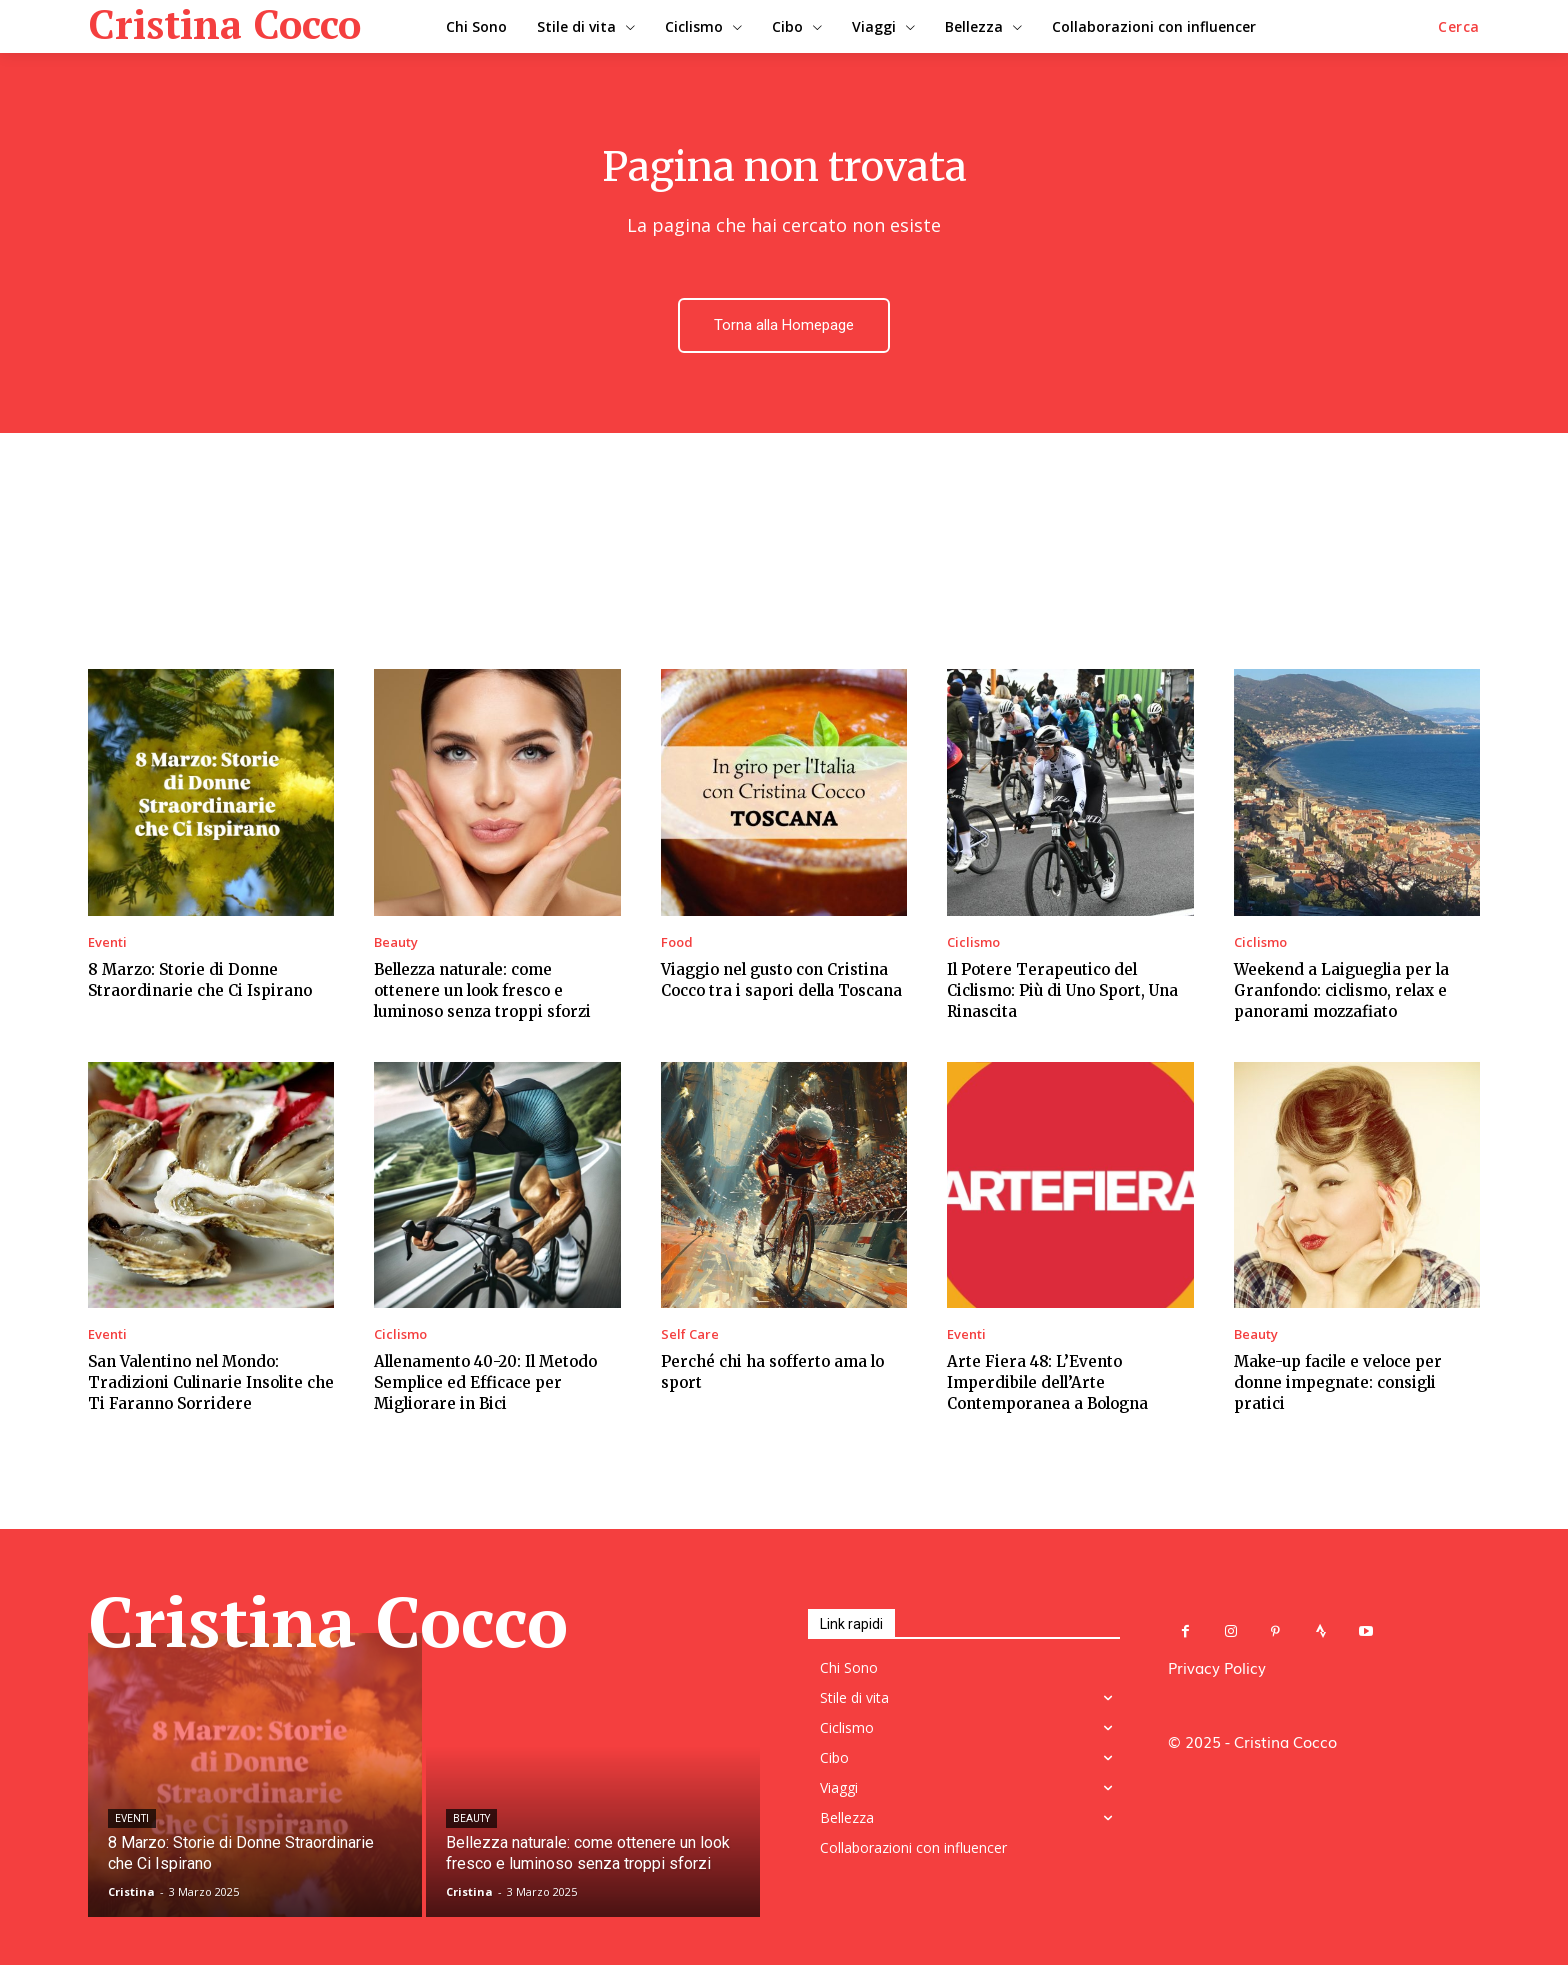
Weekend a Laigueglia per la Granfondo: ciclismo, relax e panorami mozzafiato (1341, 990)
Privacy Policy (1217, 1667)
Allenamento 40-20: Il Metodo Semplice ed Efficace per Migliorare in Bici (485, 1382)
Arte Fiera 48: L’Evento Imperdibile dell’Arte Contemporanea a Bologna (1047, 1382)
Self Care (690, 1334)
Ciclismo (973, 942)
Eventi (107, 942)
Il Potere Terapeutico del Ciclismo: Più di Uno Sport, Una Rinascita (1062, 990)
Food (677, 942)
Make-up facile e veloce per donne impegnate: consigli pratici (1338, 1382)
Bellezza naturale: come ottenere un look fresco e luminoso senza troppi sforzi (482, 990)
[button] (1459, 27)
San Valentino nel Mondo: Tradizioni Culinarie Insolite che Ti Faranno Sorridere (211, 1382)
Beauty (396, 942)
